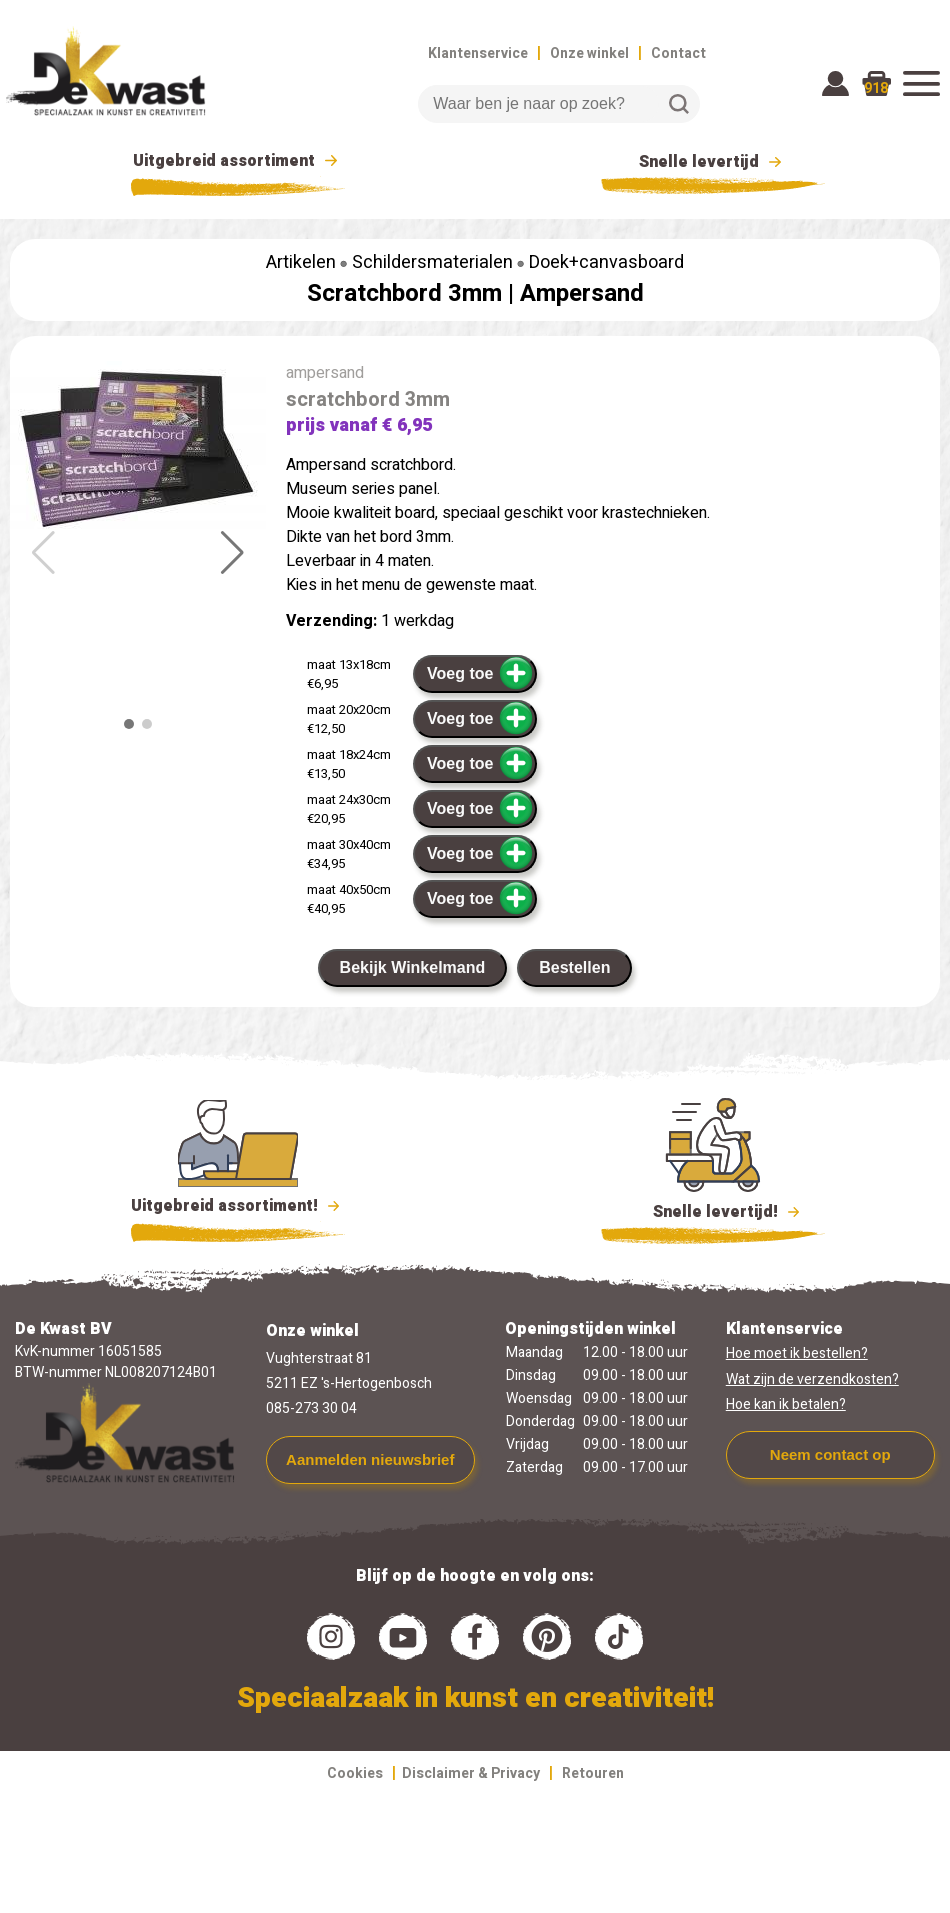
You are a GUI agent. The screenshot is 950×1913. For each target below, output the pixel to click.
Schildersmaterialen (432, 262)
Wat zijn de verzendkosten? (812, 1379)
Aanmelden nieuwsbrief (370, 1459)
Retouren (593, 1773)
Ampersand (582, 293)
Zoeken (679, 104)
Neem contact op (830, 1454)
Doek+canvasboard (606, 262)
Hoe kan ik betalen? (786, 1404)
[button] (232, 553)
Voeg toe (480, 673)
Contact (678, 53)
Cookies (355, 1773)
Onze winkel (589, 53)
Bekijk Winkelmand (413, 967)
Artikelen (301, 262)
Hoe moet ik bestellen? (797, 1353)
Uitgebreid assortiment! (238, 1206)
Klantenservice (478, 53)
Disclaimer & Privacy (471, 1773)
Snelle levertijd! (713, 1210)
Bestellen (574, 967)
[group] (138, 449)
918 (876, 88)
